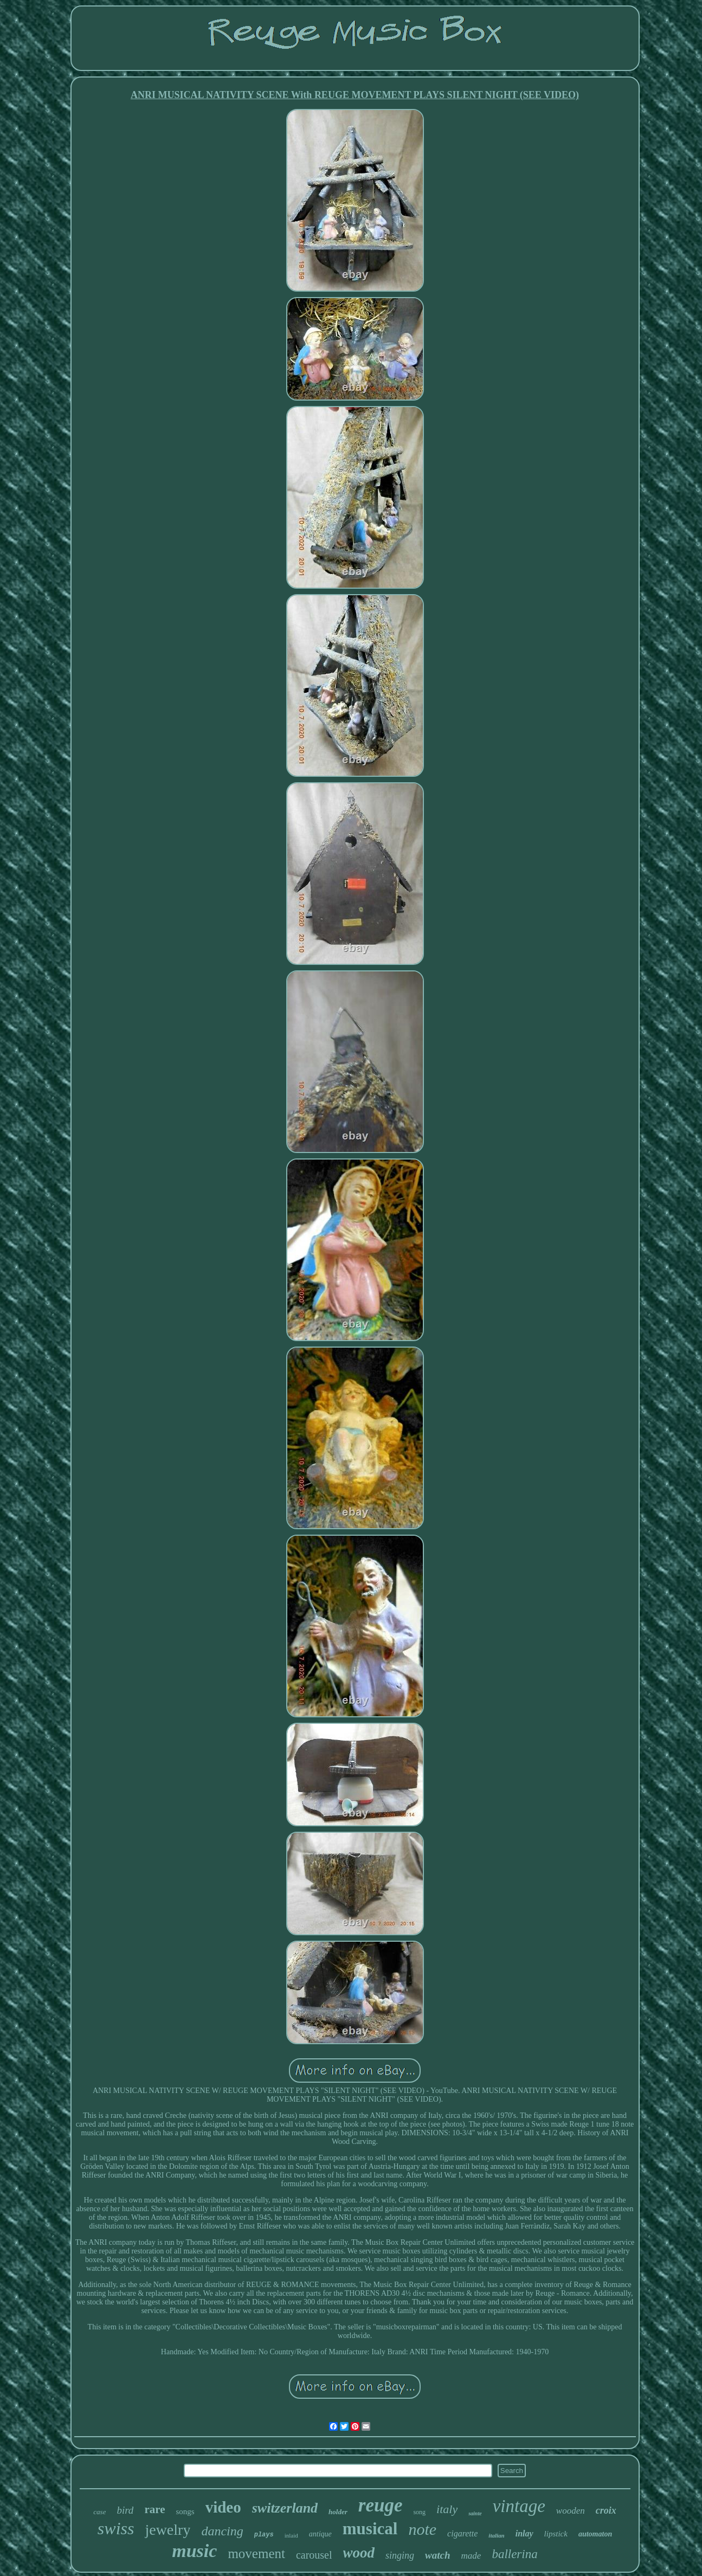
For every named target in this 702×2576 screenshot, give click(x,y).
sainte (474, 2513)
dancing (222, 2531)
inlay (524, 2533)
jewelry (167, 2529)
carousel (314, 2555)
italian (496, 2535)
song (419, 2512)
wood (359, 2553)
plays (264, 2535)
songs (185, 2511)
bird (125, 2510)
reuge (380, 2505)
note (422, 2529)
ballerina (514, 2554)
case (99, 2512)
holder (338, 2512)
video (223, 2507)
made (471, 2556)
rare (154, 2509)
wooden (570, 2511)
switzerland (285, 2508)
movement (256, 2553)
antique (320, 2534)
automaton (595, 2534)
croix (606, 2510)
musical (370, 2528)
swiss (116, 2528)
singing (399, 2555)
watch (437, 2555)
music (194, 2551)
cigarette (462, 2533)
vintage (519, 2506)
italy (447, 2509)
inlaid (291, 2535)
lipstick (556, 2533)
